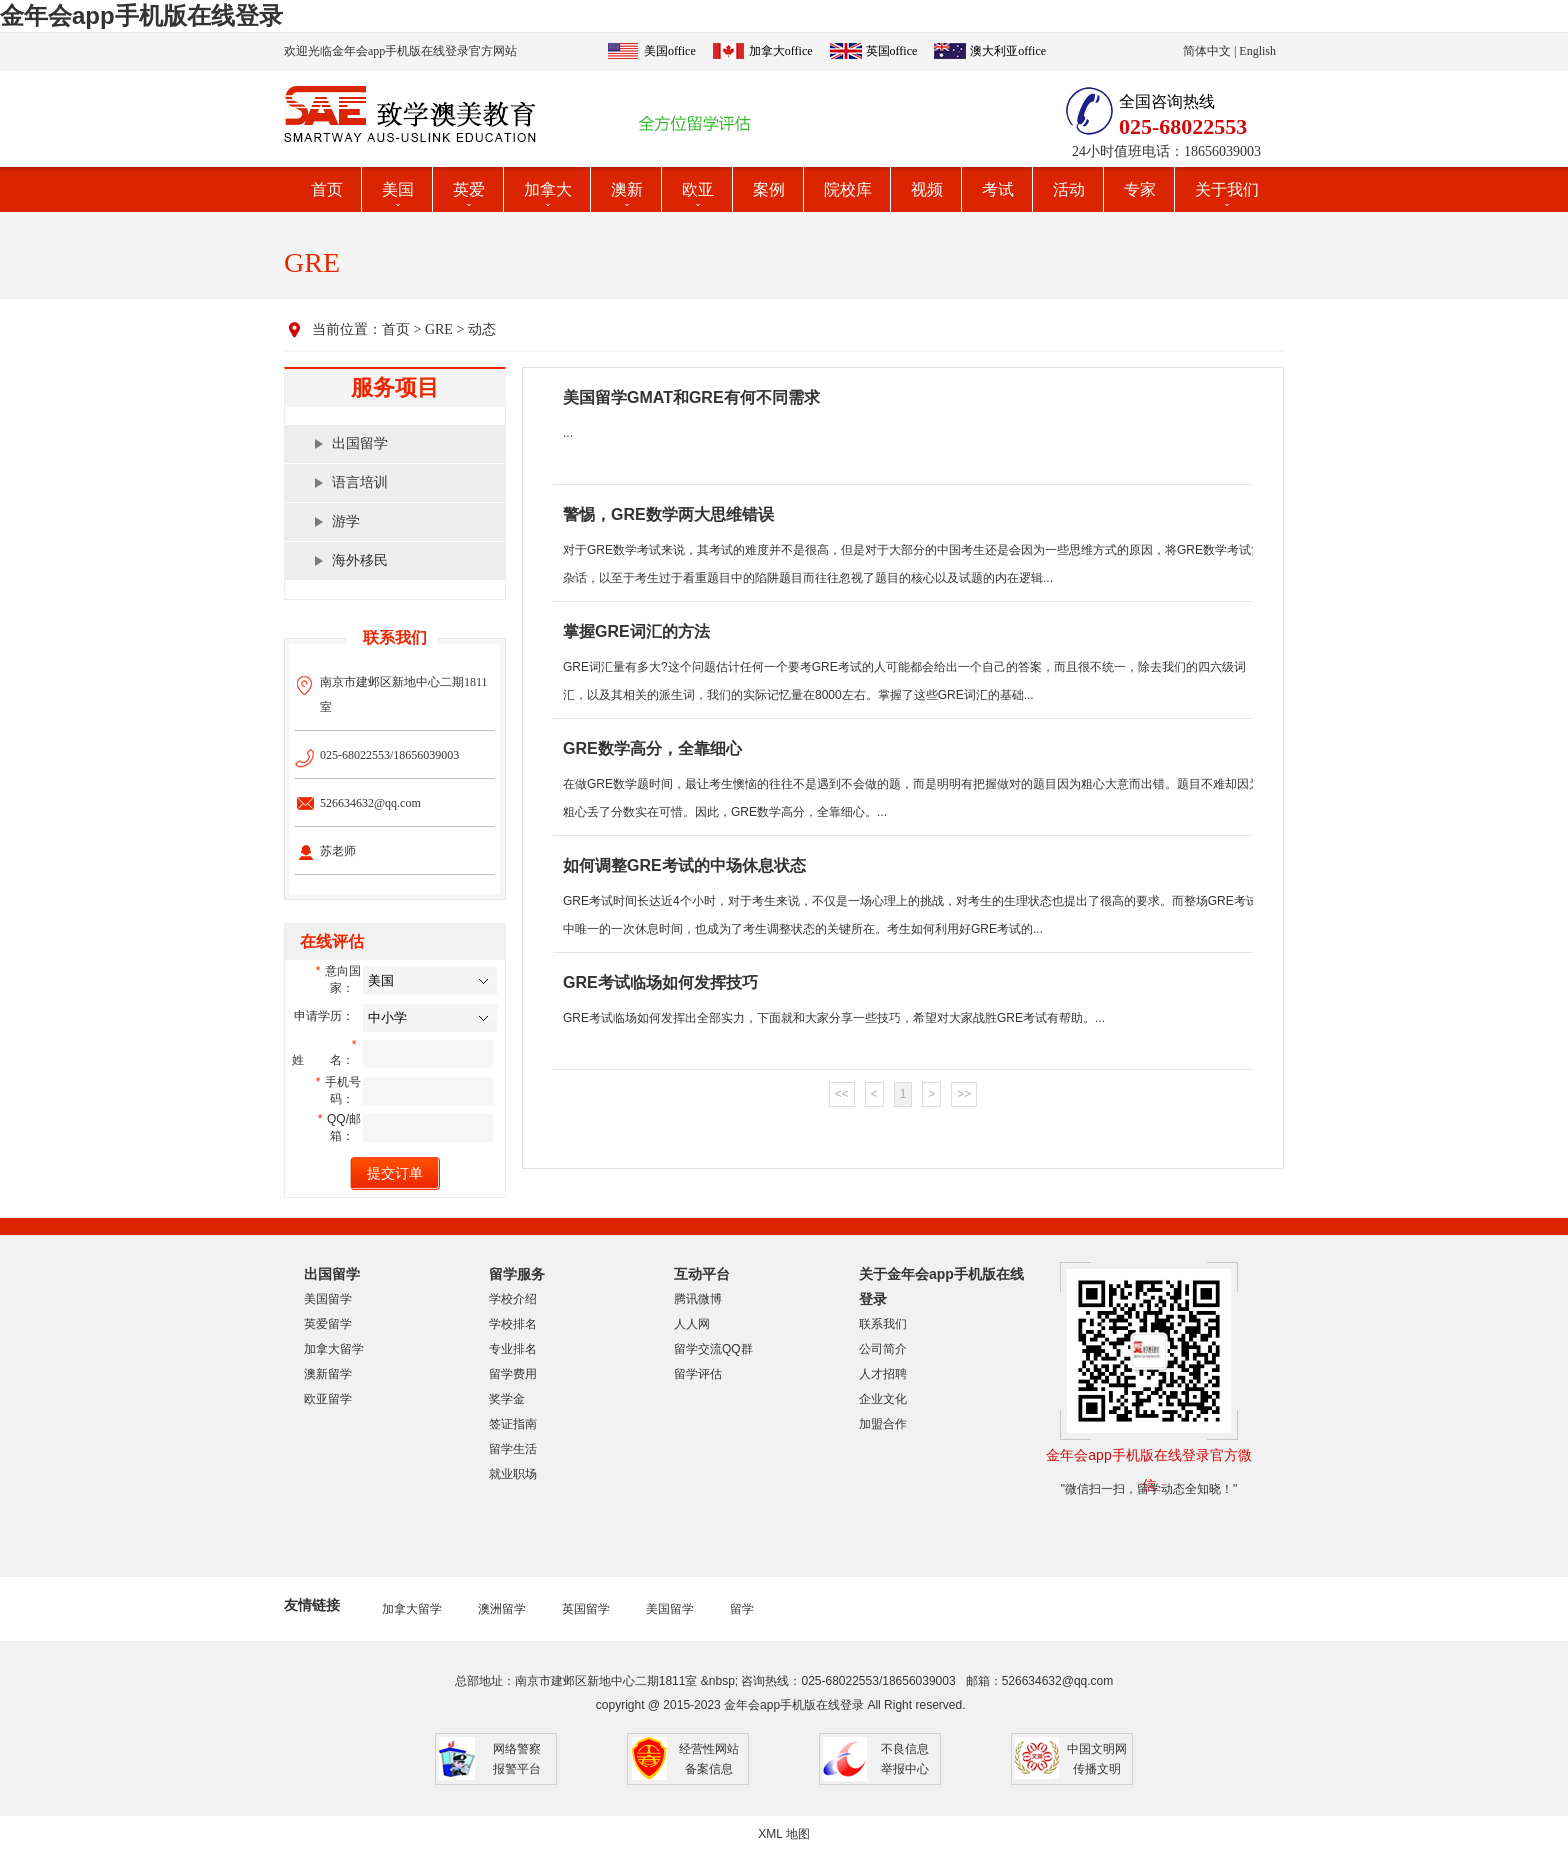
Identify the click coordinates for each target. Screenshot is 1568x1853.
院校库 (848, 189)
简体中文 (1207, 51)
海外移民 (360, 560)
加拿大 (548, 189)
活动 (1069, 189)
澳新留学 (328, 1374)
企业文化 (883, 1399)
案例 (769, 189)
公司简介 (883, 1349)
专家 (1140, 189)
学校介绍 (513, 1299)
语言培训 (360, 482)
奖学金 (507, 1399)
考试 (998, 189)
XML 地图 (784, 1834)
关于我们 (1227, 189)
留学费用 (513, 1374)
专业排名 (513, 1349)
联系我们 (883, 1324)
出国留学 (360, 443)
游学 (346, 521)
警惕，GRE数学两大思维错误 (668, 514)
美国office (670, 51)
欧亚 (698, 189)
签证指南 (513, 1424)
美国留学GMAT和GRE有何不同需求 (691, 397)
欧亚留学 (328, 1399)
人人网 (692, 1324)
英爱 (469, 189)
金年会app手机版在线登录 (141, 15)
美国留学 (328, 1299)
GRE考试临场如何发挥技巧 (660, 982)
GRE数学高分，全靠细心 (652, 748)
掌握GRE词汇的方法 (636, 631)
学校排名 (513, 1324)
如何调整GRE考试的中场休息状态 (684, 865)
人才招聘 (883, 1374)
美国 (398, 189)
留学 (742, 1609)
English (1257, 51)
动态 (482, 329)
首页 (327, 189)
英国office (892, 51)
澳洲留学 (502, 1609)
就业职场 (513, 1474)
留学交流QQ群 (713, 1349)
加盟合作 (883, 1424)
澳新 (627, 189)
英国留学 (586, 1609)
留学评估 (698, 1374)
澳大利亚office (1008, 51)
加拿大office (781, 51)
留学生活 (513, 1449)
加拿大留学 (334, 1349)
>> (964, 1094)
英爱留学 (328, 1324)
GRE (439, 329)
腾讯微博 (698, 1299)
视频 (927, 189)
